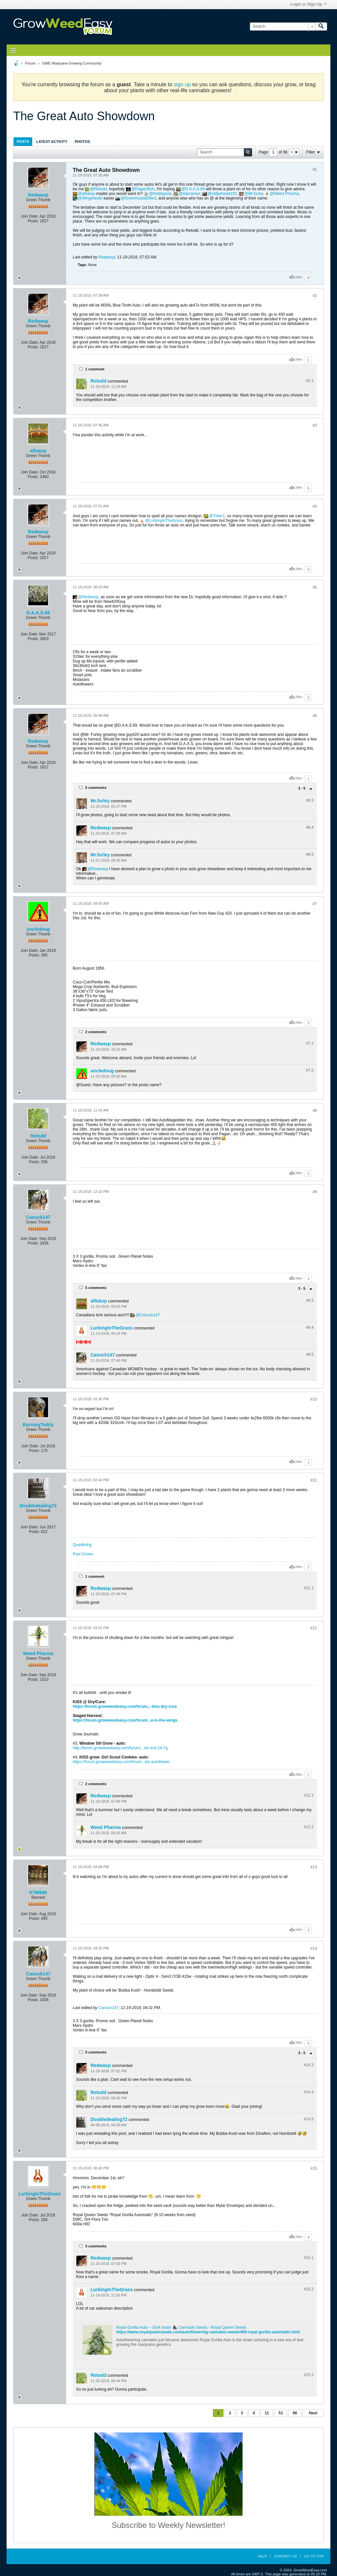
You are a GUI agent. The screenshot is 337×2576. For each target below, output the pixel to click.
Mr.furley (255, 193)
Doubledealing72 (38, 1505)
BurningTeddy (38, 1424)
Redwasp (38, 195)
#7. (310, 1043)
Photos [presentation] (82, 142)
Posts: (33, 221)
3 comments (95, 2246)
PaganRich (145, 189)
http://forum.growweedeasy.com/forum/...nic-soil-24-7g (120, 1748)
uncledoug (38, 929)
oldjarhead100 (224, 193)
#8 (315, 1110)
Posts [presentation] (23, 142)
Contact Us (285, 2556)
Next (313, 2413)
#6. (310, 800)
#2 (315, 295)
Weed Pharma (286, 193)
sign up (182, 84)
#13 (313, 1867)
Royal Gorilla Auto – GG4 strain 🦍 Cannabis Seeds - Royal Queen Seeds (181, 2327)
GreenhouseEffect (140, 198)
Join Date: (30, 216)
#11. (309, 1588)
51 (281, 2413)
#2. (310, 380)
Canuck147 (38, 1217)
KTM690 (38, 1892)
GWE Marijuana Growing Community (71, 63)
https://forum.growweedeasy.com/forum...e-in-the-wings (125, 1720)
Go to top (314, 2556)
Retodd (100, 189)
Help (262, 2556)
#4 (315, 506)
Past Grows (83, 1554)
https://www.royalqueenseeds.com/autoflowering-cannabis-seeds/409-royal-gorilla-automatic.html (208, 2332)
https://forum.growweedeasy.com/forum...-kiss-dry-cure (125, 1706)
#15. (309, 2257)
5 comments (95, 788)
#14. (309, 2065)
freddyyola (162, 193)
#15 (313, 2168)
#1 (315, 169)
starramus (191, 193)
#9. (310, 1300)
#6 (315, 715)
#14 (313, 1948)
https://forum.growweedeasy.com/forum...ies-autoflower (121, 1761)
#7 (315, 903)
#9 (315, 1192)
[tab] (23, 141)
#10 (313, 1399)
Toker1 (219, 516)
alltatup (88, 193)
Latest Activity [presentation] (51, 142)
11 (267, 2413)
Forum (30, 63)
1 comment (94, 369)
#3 (315, 425)
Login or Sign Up (308, 4)
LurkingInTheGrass (166, 520)
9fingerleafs (92, 198)
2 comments (95, 1032)
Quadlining (82, 1545)
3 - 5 (302, 788)
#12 (313, 1628)
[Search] (282, 26)
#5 (315, 587)
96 (295, 2413)
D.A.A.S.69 (195, 189)
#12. (309, 1795)
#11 (313, 1480)
